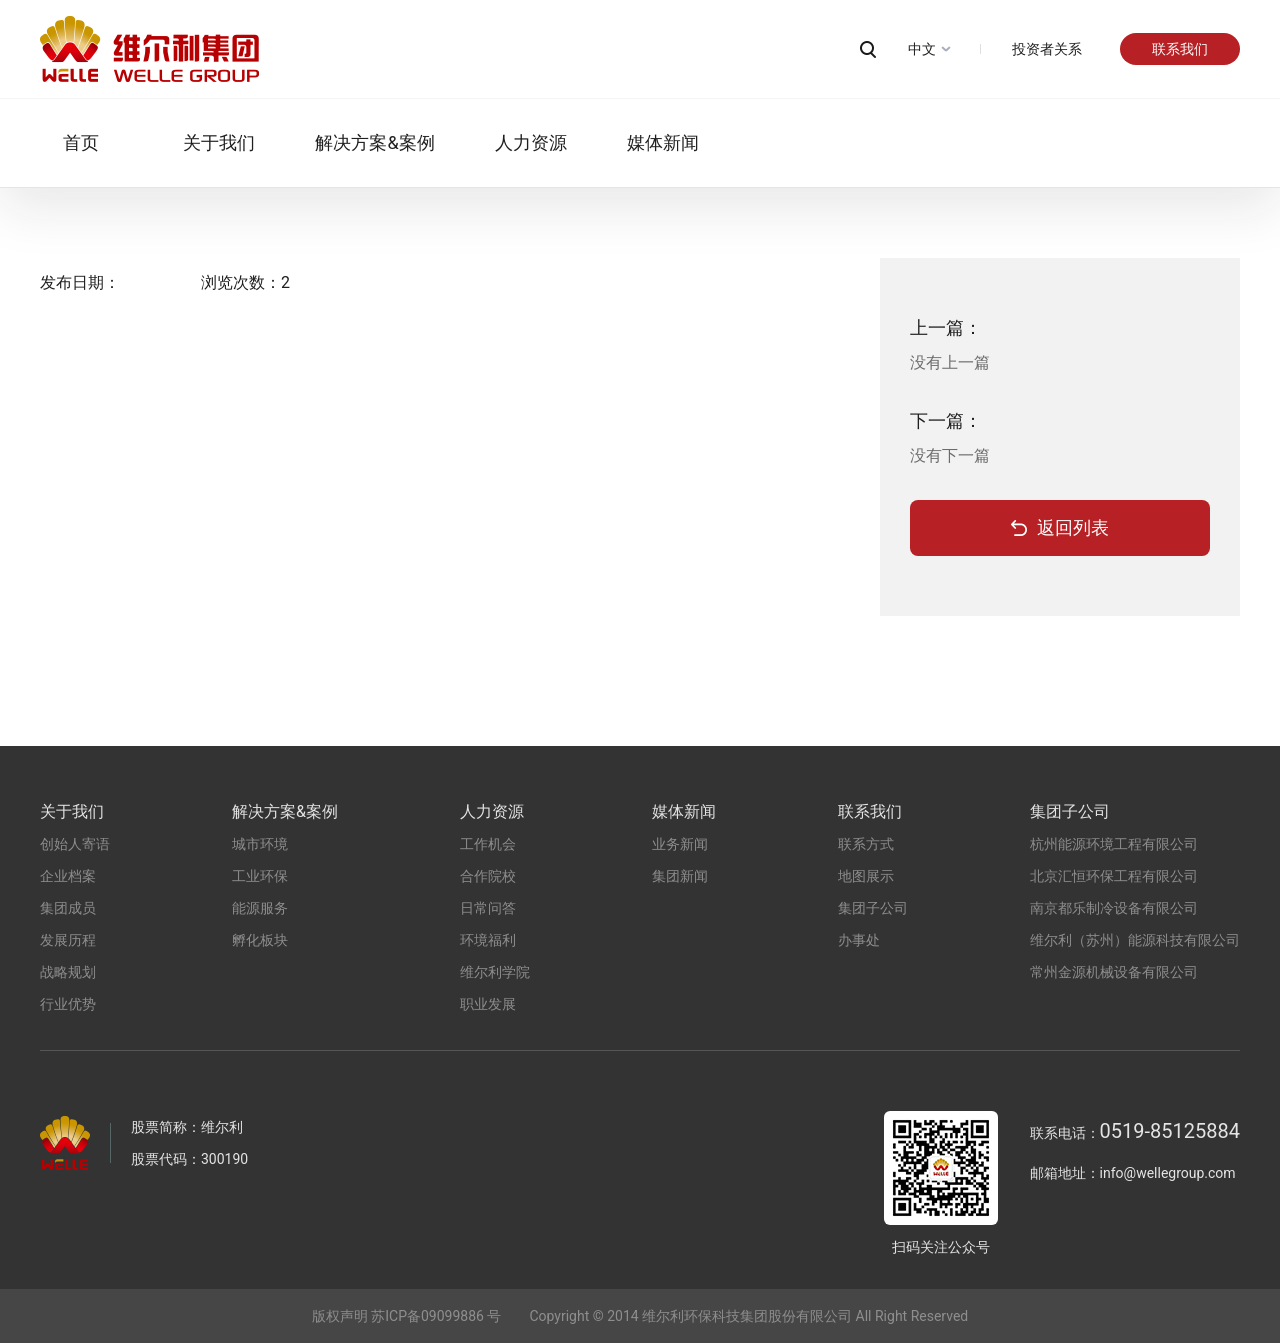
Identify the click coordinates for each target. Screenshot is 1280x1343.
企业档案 (68, 876)
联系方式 (866, 844)
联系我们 (1180, 49)
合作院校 (488, 876)
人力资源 (507, 142)
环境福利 (488, 940)
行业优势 (68, 1004)
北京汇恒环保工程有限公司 (1114, 876)
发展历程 (68, 940)
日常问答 (488, 908)
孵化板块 (260, 940)
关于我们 (196, 142)
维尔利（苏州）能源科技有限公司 (1135, 940)
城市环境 (260, 844)
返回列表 (1073, 527)
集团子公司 (873, 908)
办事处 (859, 940)
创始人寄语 (75, 844)
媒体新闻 (639, 142)
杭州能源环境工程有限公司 (1114, 844)
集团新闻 (680, 876)
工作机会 (488, 844)
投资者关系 (1047, 49)
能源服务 (260, 908)
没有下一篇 (950, 455)
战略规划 (68, 972)
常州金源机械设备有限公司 (1114, 972)
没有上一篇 (950, 362)
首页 (58, 142)
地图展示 (866, 876)
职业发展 (488, 1004)
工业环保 (260, 876)
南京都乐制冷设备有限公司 (1114, 908)
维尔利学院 (495, 972)
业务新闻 (680, 844)
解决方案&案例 (351, 142)
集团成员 (68, 908)
